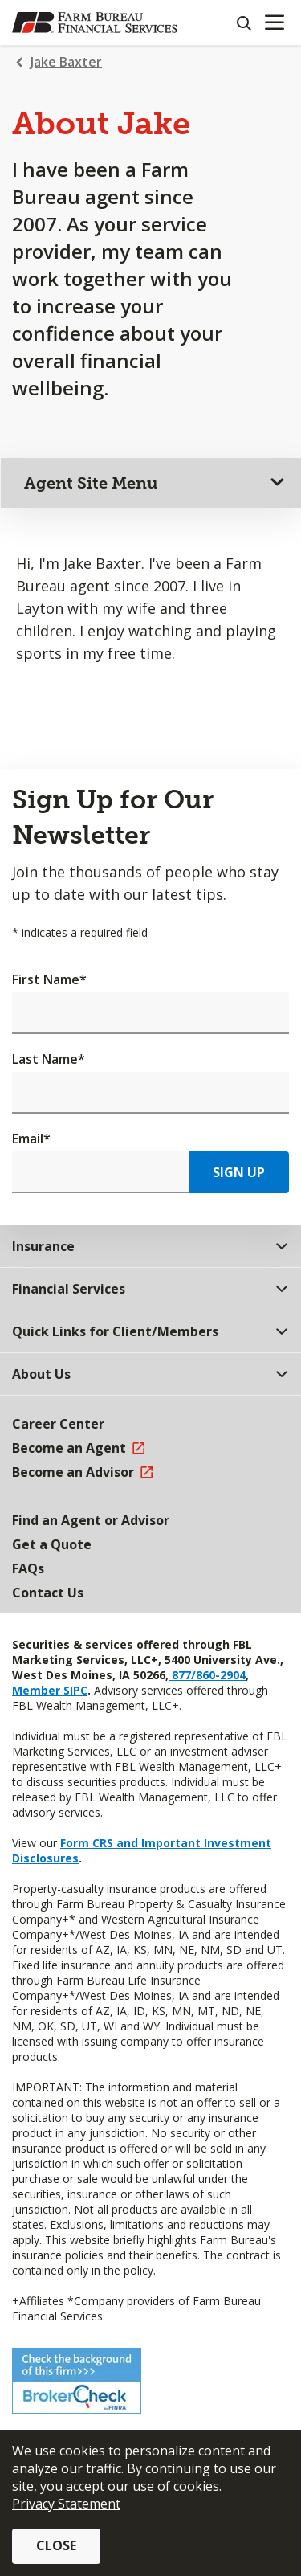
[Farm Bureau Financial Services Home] (94, 22)
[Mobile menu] (274, 22)
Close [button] (56, 2545)
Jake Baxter (66, 62)
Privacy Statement (66, 2504)
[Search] (243, 22)
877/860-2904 (207, 1675)
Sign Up (239, 1172)
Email (31, 1138)
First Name (49, 979)
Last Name (48, 1059)
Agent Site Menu (91, 483)
